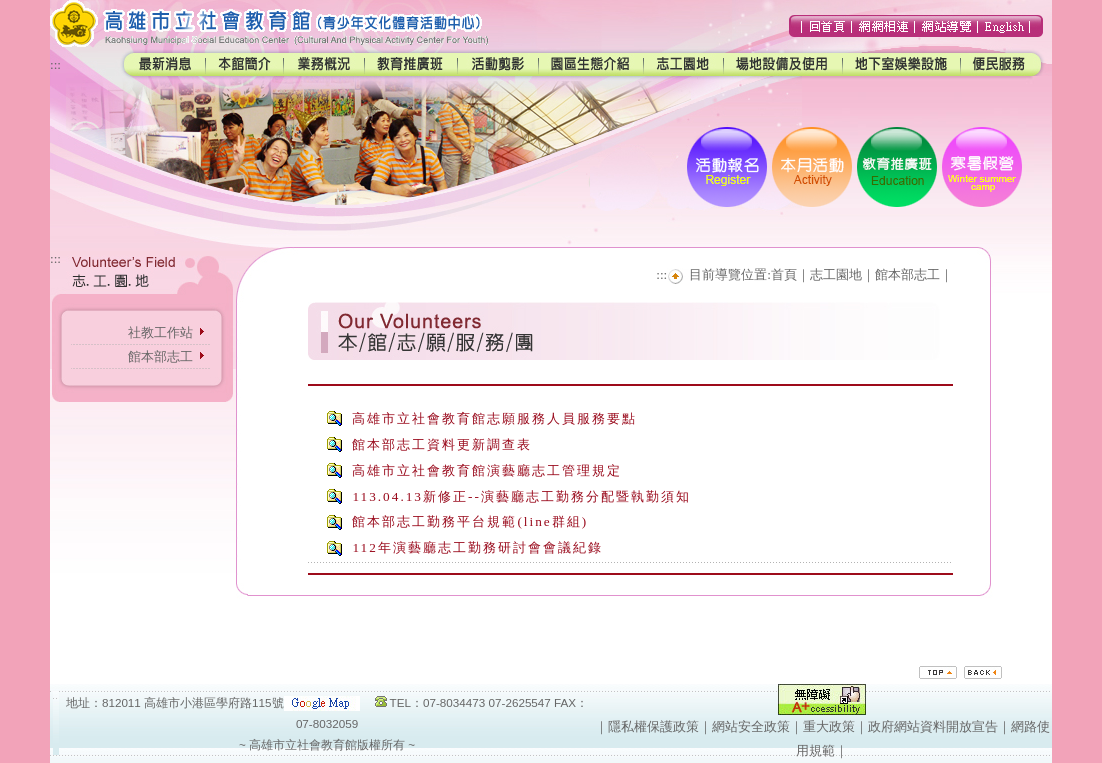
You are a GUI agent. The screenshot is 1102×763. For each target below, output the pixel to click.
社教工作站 (160, 332)
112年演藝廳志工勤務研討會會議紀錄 (477, 547)
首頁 (784, 274)
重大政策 (829, 726)
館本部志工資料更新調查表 (442, 444)
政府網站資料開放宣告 (933, 726)
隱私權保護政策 (653, 726)
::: (55, 64)
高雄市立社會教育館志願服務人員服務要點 (494, 418)
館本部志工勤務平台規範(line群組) (470, 521)
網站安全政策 (751, 726)
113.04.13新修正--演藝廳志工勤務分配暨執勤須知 (521, 496)
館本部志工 (160, 356)
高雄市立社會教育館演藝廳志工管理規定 (487, 470)
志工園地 (836, 274)
